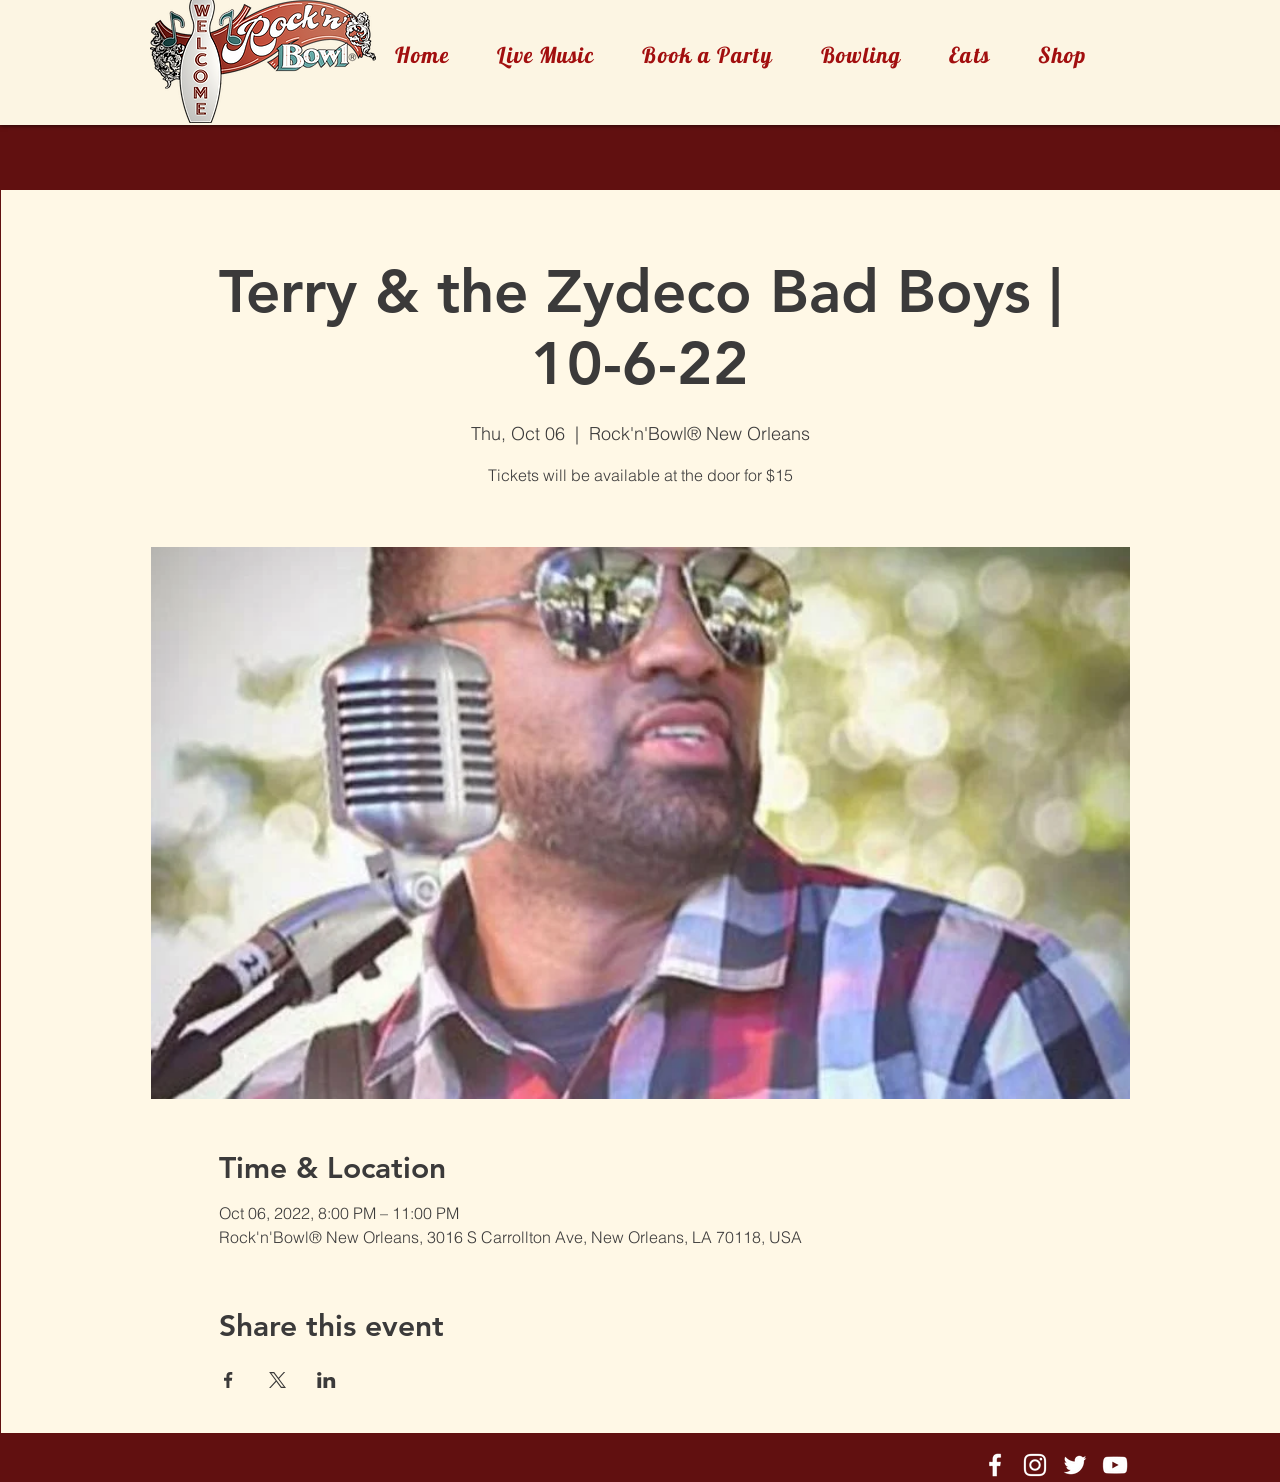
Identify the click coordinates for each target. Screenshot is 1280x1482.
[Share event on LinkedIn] (326, 1380)
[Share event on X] (277, 1380)
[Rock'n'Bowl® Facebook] (995, 1465)
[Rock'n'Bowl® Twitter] (1075, 1465)
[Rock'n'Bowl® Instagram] (1035, 1465)
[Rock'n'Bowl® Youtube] (1115, 1465)
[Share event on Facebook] (228, 1380)
